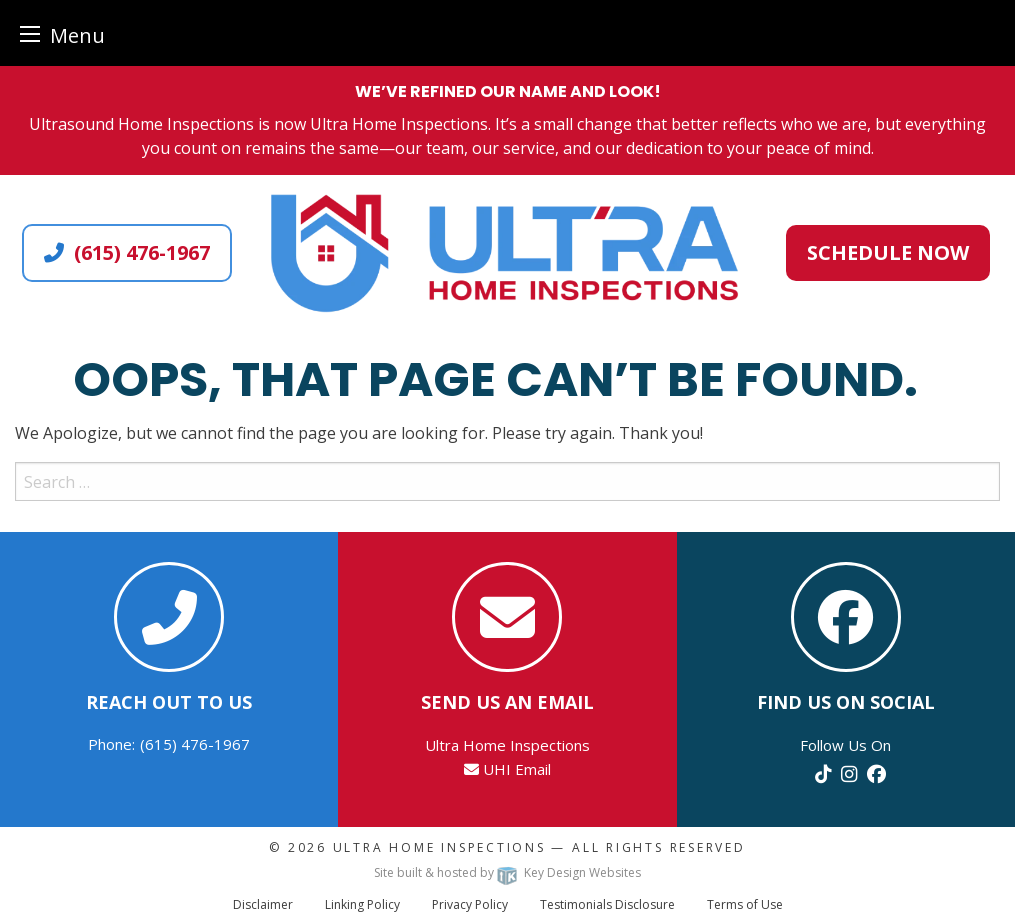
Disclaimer (263, 904)
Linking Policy (362, 904)
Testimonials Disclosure (607, 904)
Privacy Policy (470, 904)
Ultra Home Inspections (439, 847)
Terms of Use (745, 904)
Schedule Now (888, 252)
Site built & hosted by (507, 872)
